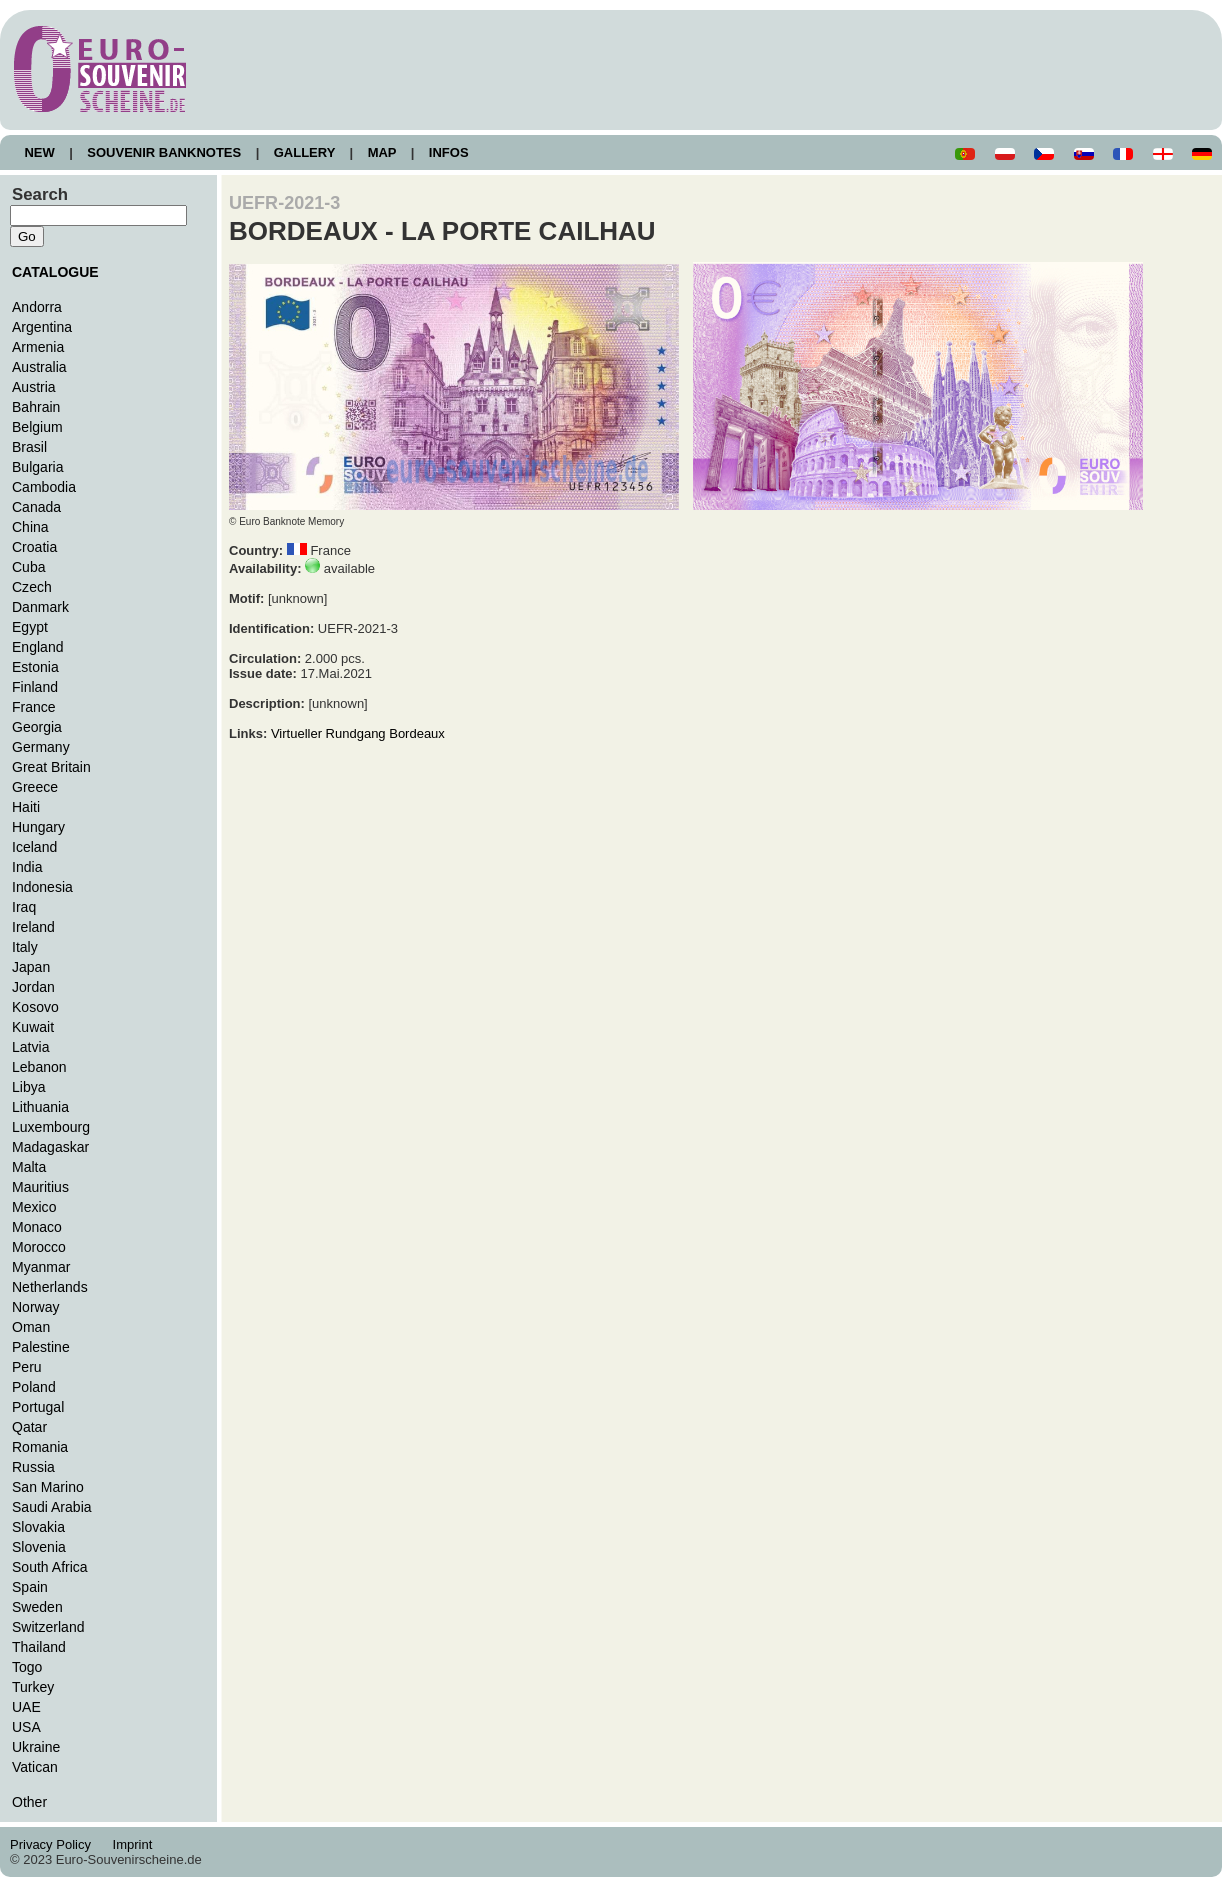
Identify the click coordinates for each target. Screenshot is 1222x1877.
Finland (35, 687)
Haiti (26, 807)
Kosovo (35, 1007)
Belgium (37, 427)
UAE (26, 1707)
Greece (35, 787)
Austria (34, 387)
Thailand (39, 1647)
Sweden (37, 1607)
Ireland (33, 927)
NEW (39, 152)
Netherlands (50, 1287)
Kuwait (33, 1027)
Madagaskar (50, 1147)
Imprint (135, 1844)
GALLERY (304, 152)
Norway (36, 1307)
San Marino (48, 1487)
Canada (36, 507)
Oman (31, 1327)
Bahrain (36, 407)
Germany (41, 747)
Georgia (37, 727)
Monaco (37, 1227)
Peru (27, 1367)
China (30, 527)
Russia (33, 1467)
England (37, 647)
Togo (27, 1667)
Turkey (33, 1687)
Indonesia (42, 887)
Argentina (42, 327)
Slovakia (38, 1527)
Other (29, 1802)
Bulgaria (37, 467)
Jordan (33, 987)
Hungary (38, 827)
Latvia (30, 1047)
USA (26, 1727)
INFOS (448, 152)
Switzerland (48, 1627)
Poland (34, 1387)
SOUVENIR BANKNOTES (164, 152)
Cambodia (44, 487)
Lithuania (40, 1107)
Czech (32, 587)
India (27, 867)
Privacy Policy (56, 1844)
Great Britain (51, 767)
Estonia (35, 667)
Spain (30, 1587)
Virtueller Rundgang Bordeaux (358, 733)
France (34, 707)
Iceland (34, 847)
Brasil (29, 447)
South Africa (50, 1567)
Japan (31, 967)
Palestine (41, 1347)
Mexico (34, 1207)
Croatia (34, 547)
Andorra (37, 307)
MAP (382, 152)
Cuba (29, 567)
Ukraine (36, 1747)
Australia (39, 367)
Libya (29, 1087)
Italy (25, 947)
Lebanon (39, 1067)
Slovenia (39, 1547)
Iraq (24, 907)
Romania (40, 1447)
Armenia (38, 347)
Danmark (40, 607)
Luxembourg (51, 1127)
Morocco (39, 1247)
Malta (29, 1167)
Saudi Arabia (52, 1507)
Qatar (29, 1427)
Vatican (35, 1767)
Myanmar (41, 1267)
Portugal (38, 1407)
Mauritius (40, 1187)
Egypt (30, 627)
